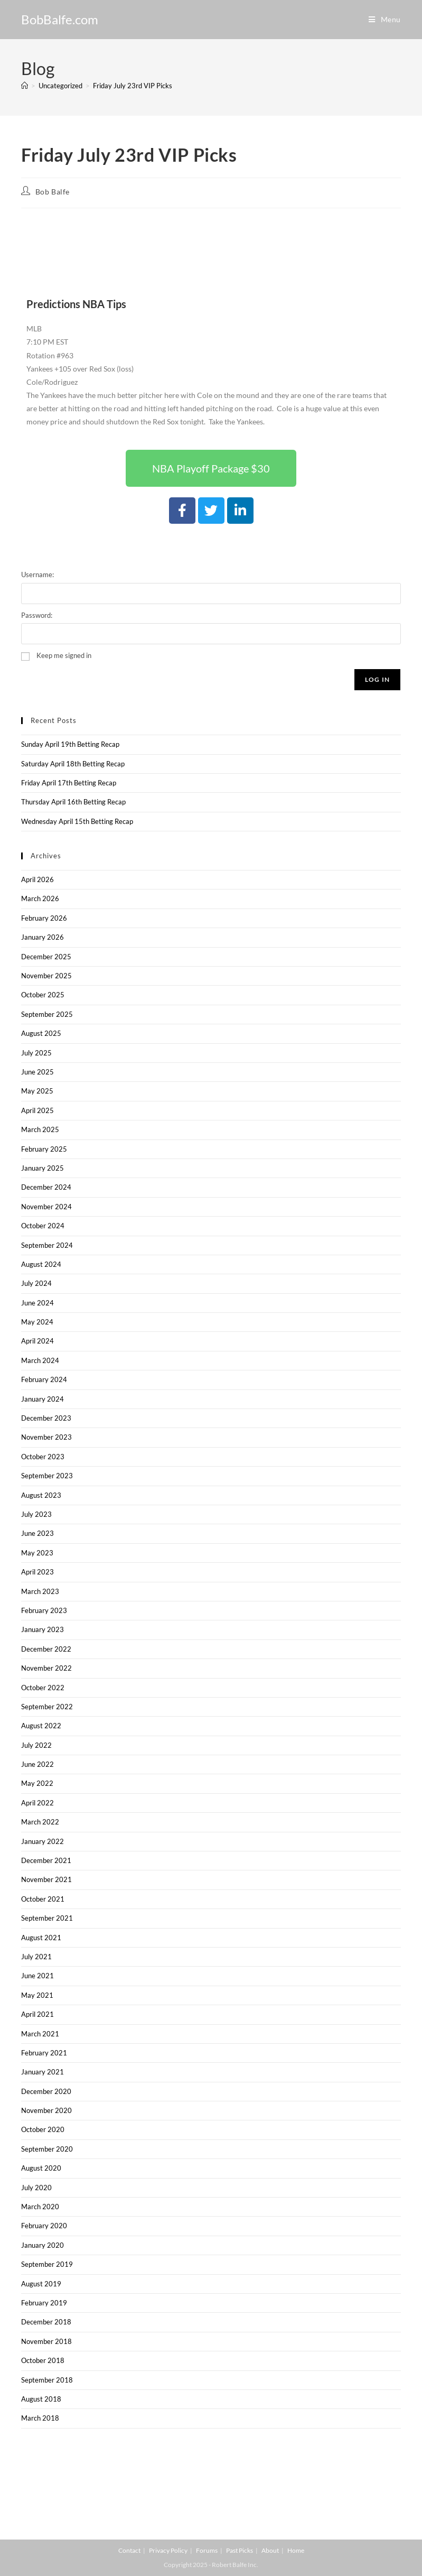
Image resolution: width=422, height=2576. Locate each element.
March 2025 (40, 1129)
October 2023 (42, 1456)
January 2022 (42, 1841)
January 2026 (42, 937)
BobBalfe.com (59, 19)
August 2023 (41, 1495)
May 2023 (37, 1553)
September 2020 (47, 2149)
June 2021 (37, 1975)
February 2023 (44, 1610)
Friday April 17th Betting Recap (68, 783)
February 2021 (44, 2053)
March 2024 (40, 1360)
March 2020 (40, 2206)
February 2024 (44, 1379)
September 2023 (47, 1475)
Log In (377, 679)
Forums (207, 2550)
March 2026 (40, 898)
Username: (37, 574)
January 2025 (42, 1168)
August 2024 (41, 1264)
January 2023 (42, 1629)
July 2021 (36, 1956)
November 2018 (46, 2341)
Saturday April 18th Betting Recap (73, 763)
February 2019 (44, 2303)
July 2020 (36, 2187)
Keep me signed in (63, 655)
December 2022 (46, 1649)
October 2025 (42, 994)
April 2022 (37, 1803)
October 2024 (42, 1225)
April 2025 (37, 1110)
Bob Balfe (52, 191)
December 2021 (46, 1860)
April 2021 (37, 2014)
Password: (36, 615)
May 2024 (37, 1322)
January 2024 (42, 1399)
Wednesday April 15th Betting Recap (77, 821)
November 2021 (46, 1879)
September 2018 (47, 2380)
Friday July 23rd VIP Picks (132, 85)
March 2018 (40, 2418)
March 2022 (40, 1822)
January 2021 (42, 2072)
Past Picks (239, 2550)
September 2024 (47, 1245)
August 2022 (41, 1725)
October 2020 (42, 2129)
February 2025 (44, 1149)
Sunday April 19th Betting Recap (70, 744)
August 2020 (41, 2168)
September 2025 (47, 1014)
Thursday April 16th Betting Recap (73, 802)
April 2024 (37, 1341)
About (270, 2550)
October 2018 (42, 2360)
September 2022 (47, 1706)
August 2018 (41, 2399)
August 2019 (41, 2284)
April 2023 (37, 1572)
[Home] (24, 85)
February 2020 (44, 2225)
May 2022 (37, 1783)
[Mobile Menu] (385, 19)
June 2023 (37, 1533)
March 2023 (40, 1591)
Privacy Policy (168, 2550)
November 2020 (46, 2110)
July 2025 (36, 1053)
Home (295, 2550)
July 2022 (36, 1745)
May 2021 (37, 1995)
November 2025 (46, 975)
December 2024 (46, 1187)
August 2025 (41, 1033)
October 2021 (42, 1899)
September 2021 (47, 1918)
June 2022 (37, 1764)
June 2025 (37, 1072)
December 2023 (46, 1418)
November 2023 (46, 1437)
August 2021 (41, 1937)
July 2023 (36, 1514)
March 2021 (40, 2034)
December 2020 (46, 2091)
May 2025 (37, 1091)
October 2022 (42, 1687)
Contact (129, 2550)
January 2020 (42, 2245)
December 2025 (46, 956)
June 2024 (37, 1303)
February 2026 (44, 918)
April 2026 (37, 879)
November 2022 (46, 1668)
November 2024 (46, 1206)
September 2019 (47, 2264)
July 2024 (36, 1283)
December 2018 (46, 2322)
